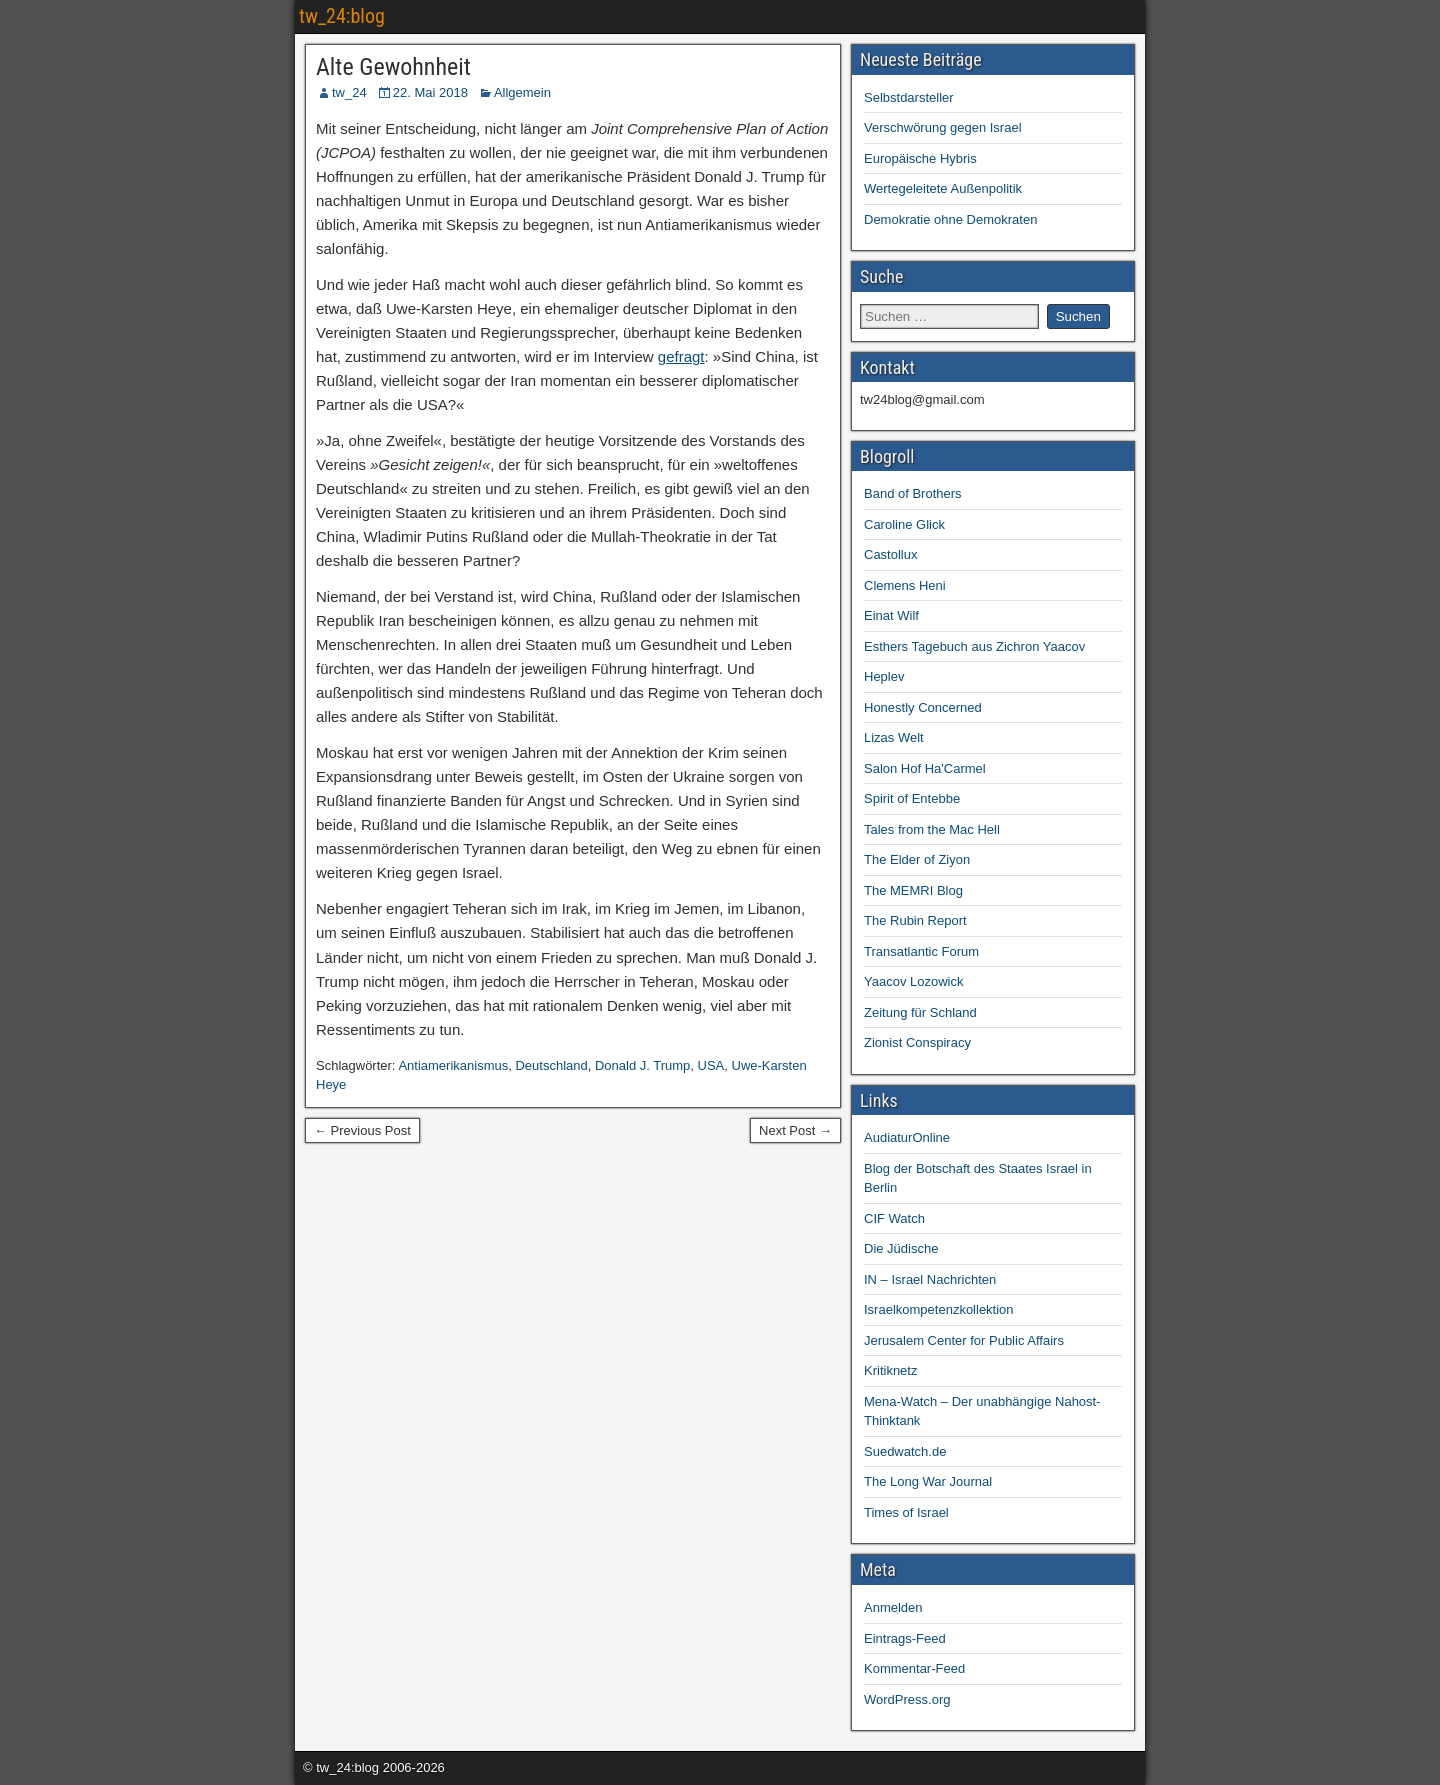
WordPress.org (907, 1699)
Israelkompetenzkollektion (939, 1309)
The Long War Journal (928, 1481)
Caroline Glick (904, 524)
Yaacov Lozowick (913, 981)
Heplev (884, 676)
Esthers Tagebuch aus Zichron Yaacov (974, 646)
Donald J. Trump (642, 1065)
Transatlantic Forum (921, 951)
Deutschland (551, 1065)
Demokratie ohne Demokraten (950, 219)
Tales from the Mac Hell (932, 829)
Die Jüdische (901, 1248)
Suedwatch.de (905, 1451)
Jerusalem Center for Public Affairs (964, 1340)
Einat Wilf (891, 615)
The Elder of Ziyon (917, 859)
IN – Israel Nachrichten (930, 1279)
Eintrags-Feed (905, 1638)
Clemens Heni (905, 585)
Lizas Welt (894, 737)
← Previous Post (362, 1130)
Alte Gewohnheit (393, 67)
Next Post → (795, 1130)
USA (711, 1065)
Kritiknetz (890, 1370)
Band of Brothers (913, 493)
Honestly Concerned (923, 707)
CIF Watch (894, 1218)
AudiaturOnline (907, 1137)
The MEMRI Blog (913, 890)
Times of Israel (906, 1512)
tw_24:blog (342, 16)
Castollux (890, 554)
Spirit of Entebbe (912, 798)
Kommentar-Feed (914, 1668)
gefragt (681, 356)
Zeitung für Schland (920, 1012)
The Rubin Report (915, 920)
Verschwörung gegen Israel (943, 127)
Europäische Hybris (920, 158)
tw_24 (349, 92)
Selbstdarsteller (909, 97)
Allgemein (522, 92)
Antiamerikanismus (453, 1065)
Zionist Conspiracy (917, 1042)
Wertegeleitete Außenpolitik (943, 188)
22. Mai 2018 (430, 92)
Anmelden (893, 1607)
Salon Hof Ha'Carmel (925, 768)
